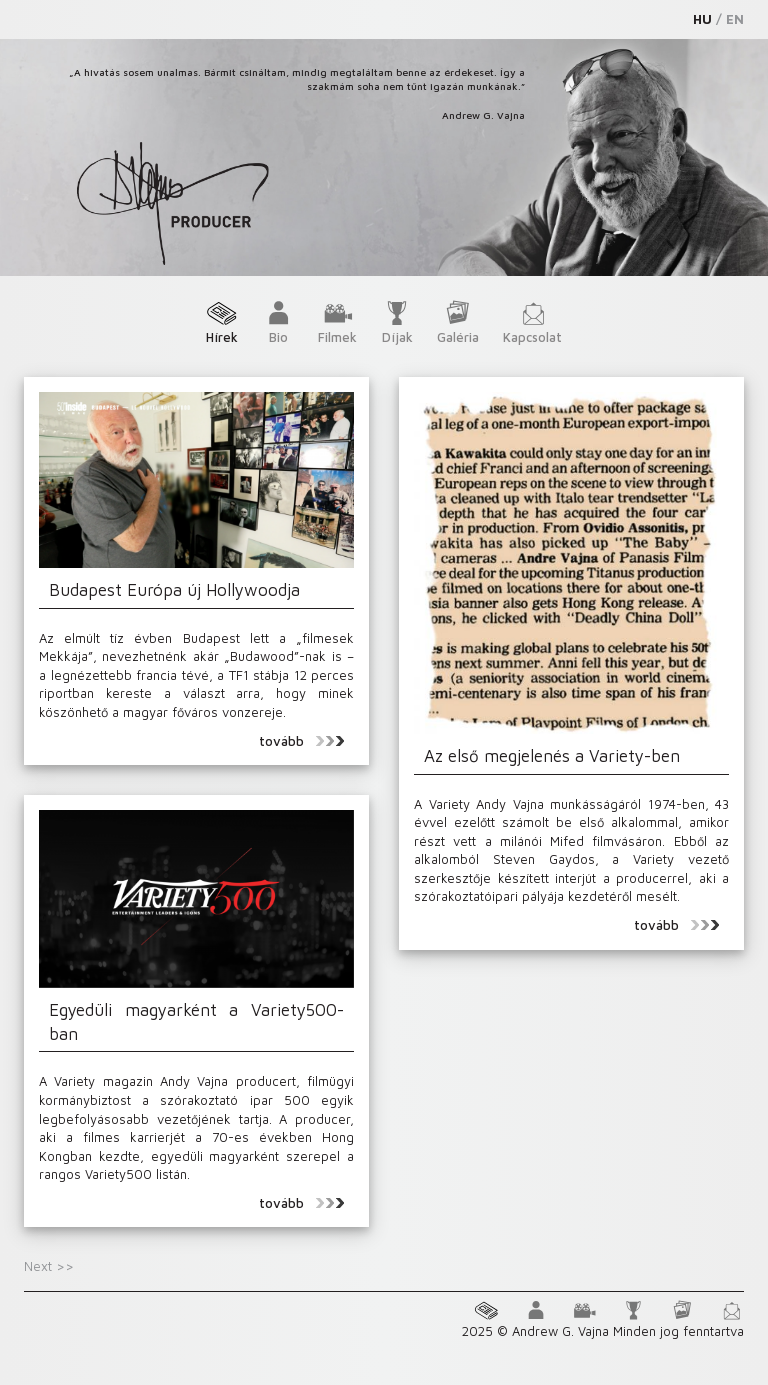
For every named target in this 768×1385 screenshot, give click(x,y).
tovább (301, 741)
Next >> (49, 1266)
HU (702, 19)
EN (735, 19)
